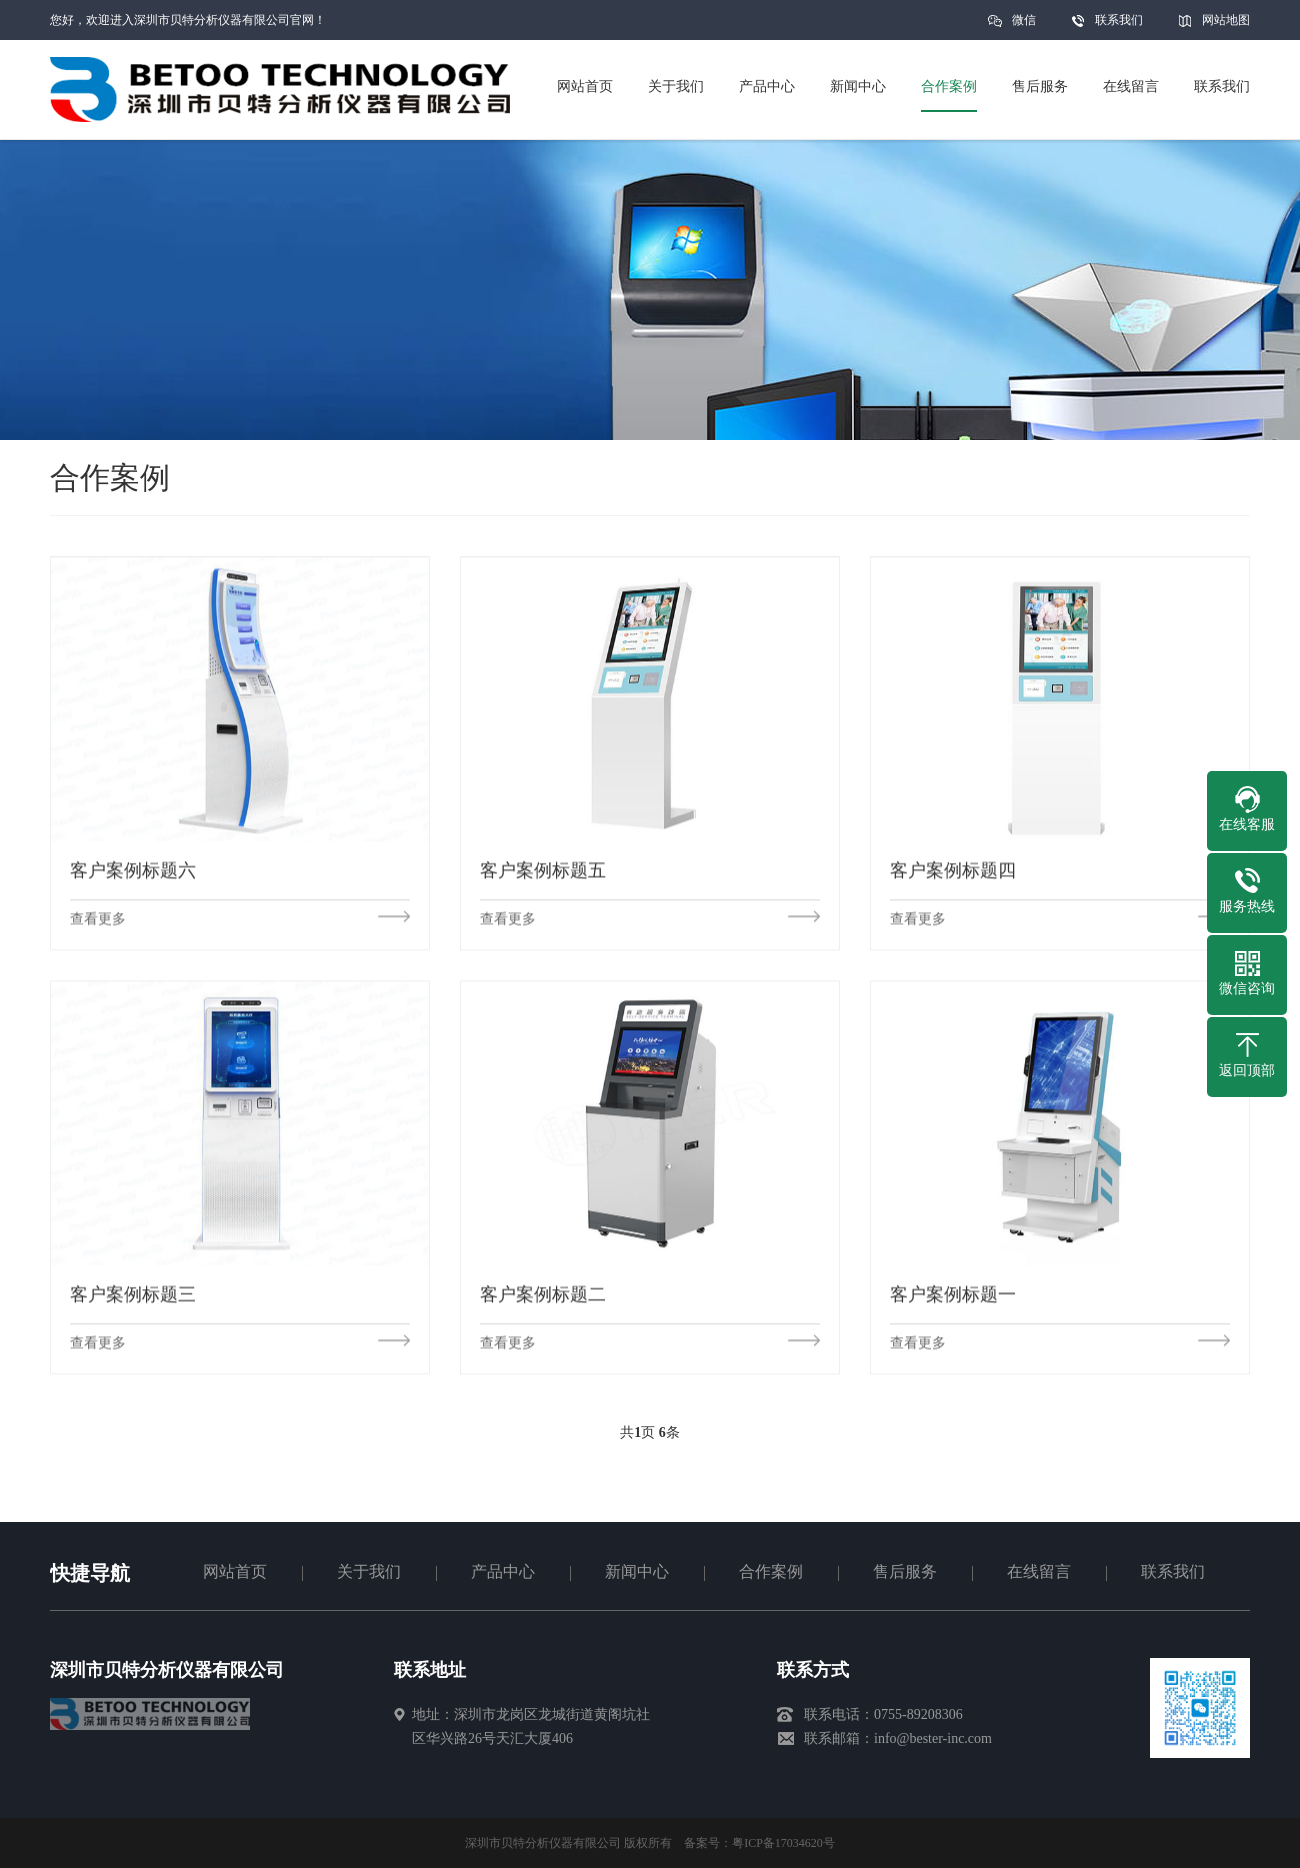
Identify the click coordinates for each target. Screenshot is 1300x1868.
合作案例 (771, 1571)
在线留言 (1039, 1571)
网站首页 (235, 1571)
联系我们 (1119, 20)
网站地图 (1226, 20)
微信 (1024, 26)
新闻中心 (637, 1571)
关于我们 (369, 1571)
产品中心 (503, 1571)
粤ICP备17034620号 (783, 1843)
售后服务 (905, 1571)
